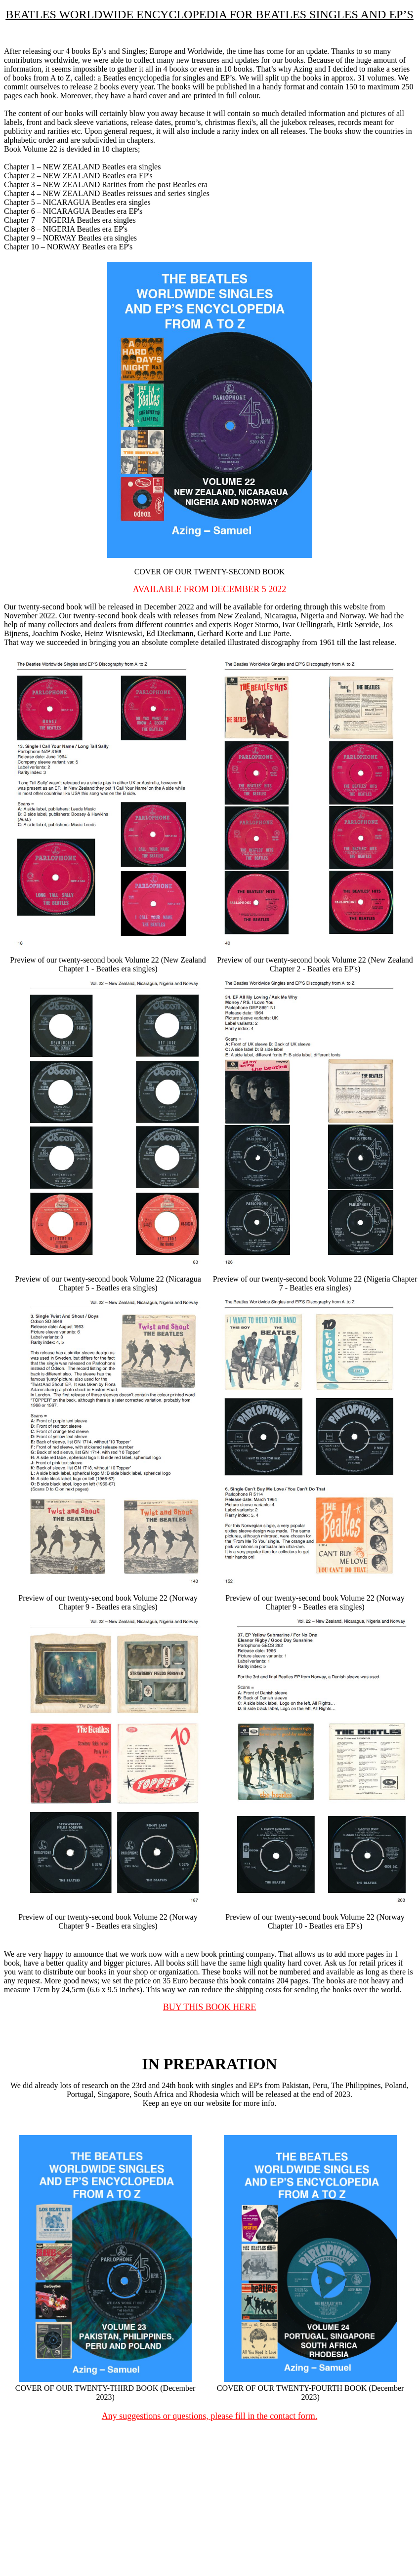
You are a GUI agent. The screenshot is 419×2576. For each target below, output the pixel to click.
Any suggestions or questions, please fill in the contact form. (209, 2416)
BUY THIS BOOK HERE (209, 2007)
